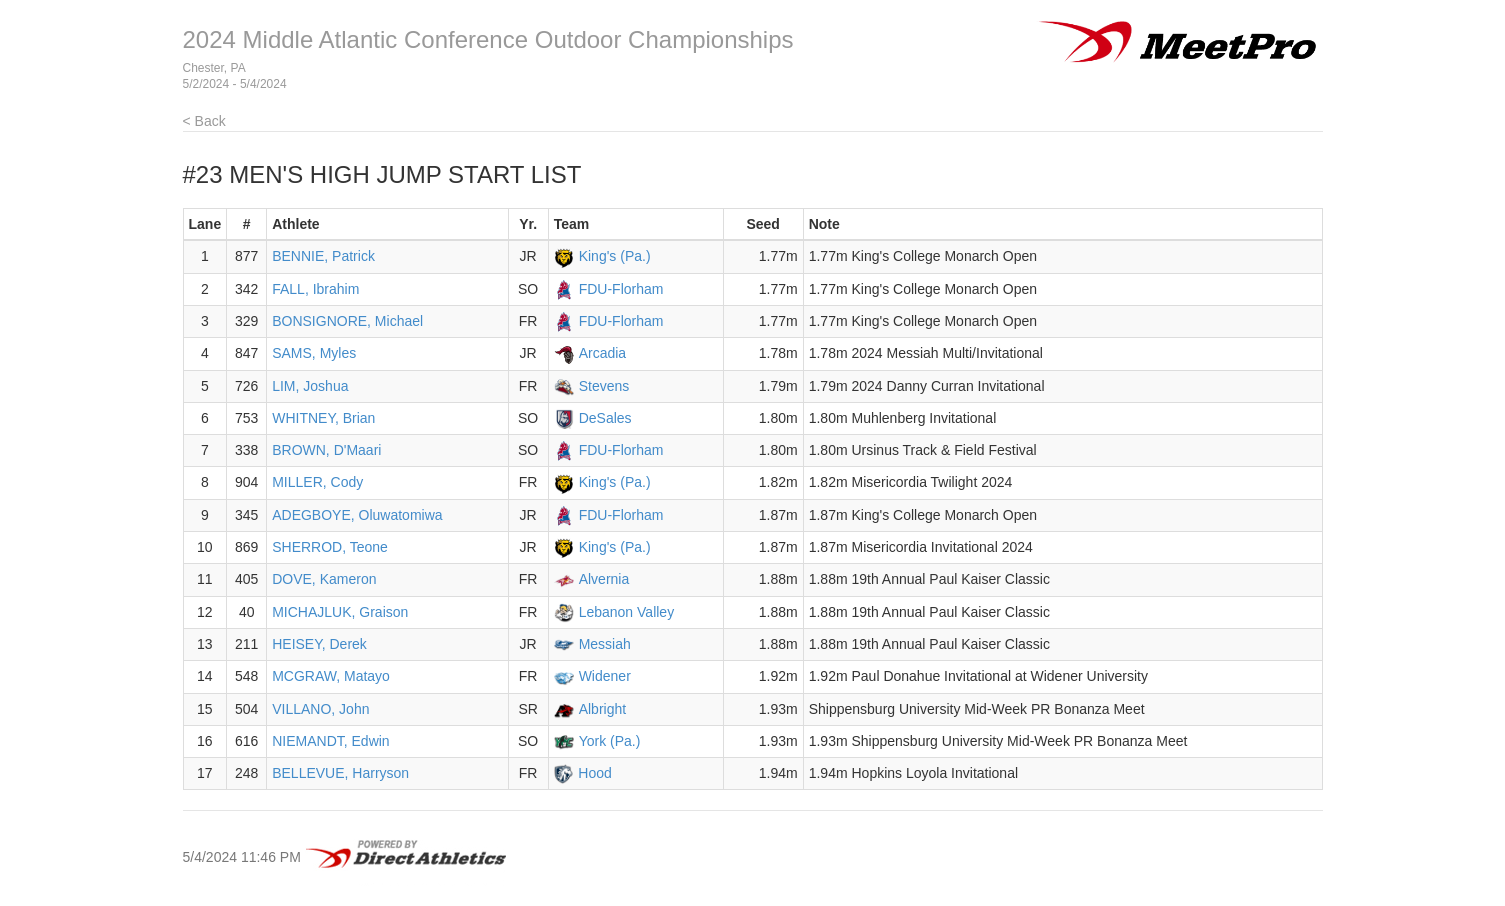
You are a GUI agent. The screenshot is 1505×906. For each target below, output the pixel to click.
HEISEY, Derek (319, 644)
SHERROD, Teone (330, 547)
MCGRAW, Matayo (331, 676)
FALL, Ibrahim (315, 289)
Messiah (605, 644)
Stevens (604, 386)
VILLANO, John (320, 709)
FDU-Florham (621, 289)
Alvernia (604, 579)
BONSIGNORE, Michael (347, 321)
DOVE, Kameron (324, 579)
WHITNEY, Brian (323, 418)
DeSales (605, 418)
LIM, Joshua (310, 386)
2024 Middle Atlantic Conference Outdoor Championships (488, 39)
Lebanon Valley (626, 612)
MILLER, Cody (317, 482)
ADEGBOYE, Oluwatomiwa (357, 515)
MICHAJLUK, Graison (340, 612)
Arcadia (602, 353)
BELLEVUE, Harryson (340, 773)
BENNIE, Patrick (323, 256)
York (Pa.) (610, 741)
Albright (602, 709)
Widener (605, 676)
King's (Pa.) (615, 256)
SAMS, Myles (314, 353)
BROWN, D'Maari (326, 450)
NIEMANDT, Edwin (330, 741)
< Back (204, 121)
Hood (594, 773)
